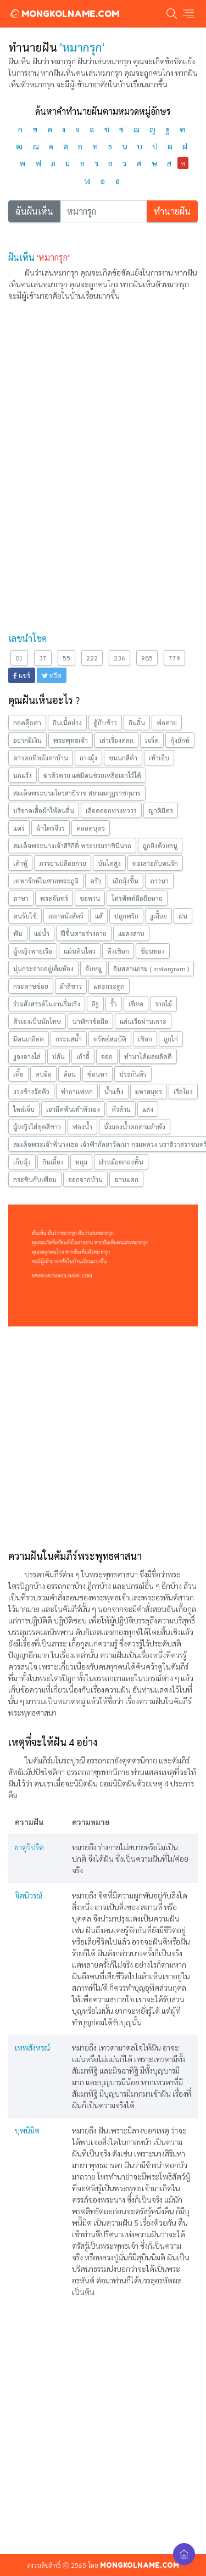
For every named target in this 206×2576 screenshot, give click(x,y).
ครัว (95, 880)
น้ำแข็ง (114, 1091)
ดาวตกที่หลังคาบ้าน (40, 757)
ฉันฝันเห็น (34, 211)
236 (119, 657)
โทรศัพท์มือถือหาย (137, 898)
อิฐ (95, 1003)
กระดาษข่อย (30, 986)
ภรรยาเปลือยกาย (62, 863)
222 (92, 657)
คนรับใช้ (25, 915)
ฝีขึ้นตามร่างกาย (84, 933)
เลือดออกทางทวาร (111, 810)
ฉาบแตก (126, 1179)
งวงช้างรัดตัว (31, 1091)
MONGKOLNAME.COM (64, 13)
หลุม (81, 1161)
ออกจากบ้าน (85, 1179)
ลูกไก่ (171, 1038)
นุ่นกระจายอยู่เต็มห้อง (43, 968)
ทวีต (52, 675)
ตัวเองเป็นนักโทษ (37, 1021)
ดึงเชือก (118, 951)
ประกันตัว (133, 1073)
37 (43, 657)
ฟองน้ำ (82, 1126)
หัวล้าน (121, 1109)
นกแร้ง (22, 775)
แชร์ (21, 675)
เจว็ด (152, 740)
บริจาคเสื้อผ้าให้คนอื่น (43, 810)
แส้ (99, 915)
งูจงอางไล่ (27, 1056)
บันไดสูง (109, 863)
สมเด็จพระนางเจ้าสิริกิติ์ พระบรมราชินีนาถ (72, 845)
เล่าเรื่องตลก (116, 740)
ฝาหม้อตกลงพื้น (121, 1161)
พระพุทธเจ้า (70, 740)
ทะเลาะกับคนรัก (155, 863)
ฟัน (18, 933)
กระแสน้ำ (68, 1038)
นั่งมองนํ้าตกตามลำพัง (134, 1126)
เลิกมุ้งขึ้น (125, 880)
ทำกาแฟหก (77, 1091)
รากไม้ (163, 1003)
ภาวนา (159, 880)
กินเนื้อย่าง (67, 722)
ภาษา (21, 898)
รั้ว (113, 1003)
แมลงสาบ (131, 933)
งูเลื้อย (158, 915)
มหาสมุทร (148, 1091)
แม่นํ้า (41, 933)
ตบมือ (43, 1073)
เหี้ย (18, 1073)
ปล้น (58, 1056)
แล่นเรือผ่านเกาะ (143, 1021)
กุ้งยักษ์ (180, 740)
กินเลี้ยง (53, 1161)
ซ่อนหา (97, 1073)
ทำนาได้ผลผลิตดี (148, 1056)
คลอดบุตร (90, 828)
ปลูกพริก (126, 915)
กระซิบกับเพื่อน (35, 1179)
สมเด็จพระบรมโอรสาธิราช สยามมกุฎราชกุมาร (77, 792)
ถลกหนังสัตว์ (65, 915)
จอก (107, 1056)
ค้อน (69, 1073)
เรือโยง (183, 1091)
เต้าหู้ (20, 863)
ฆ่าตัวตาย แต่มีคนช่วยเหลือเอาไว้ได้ (92, 775)
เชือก (145, 1038)
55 (66, 657)
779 (174, 657)
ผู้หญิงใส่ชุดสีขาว (37, 1126)
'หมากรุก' (53, 257)
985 (147, 657)
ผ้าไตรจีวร (50, 828)
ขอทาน (90, 898)
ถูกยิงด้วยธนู (160, 845)
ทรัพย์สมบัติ (109, 1038)
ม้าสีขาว (71, 986)
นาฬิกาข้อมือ (90, 1021)
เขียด (136, 1003)
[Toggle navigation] (188, 14)
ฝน (183, 915)
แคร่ (19, 828)
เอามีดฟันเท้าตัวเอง (73, 1109)
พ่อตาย (167, 722)
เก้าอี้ (83, 1056)
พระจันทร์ (54, 898)
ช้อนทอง (153, 951)
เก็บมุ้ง (22, 1161)
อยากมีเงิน (27, 740)
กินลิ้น (137, 722)
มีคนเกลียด (28, 1038)
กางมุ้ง (88, 757)
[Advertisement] (103, 413)
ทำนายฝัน (172, 211)
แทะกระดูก (109, 986)
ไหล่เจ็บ (24, 1109)
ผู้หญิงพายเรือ (32, 951)
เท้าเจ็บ (159, 757)
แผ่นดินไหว (80, 951)
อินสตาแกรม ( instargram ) (151, 968)
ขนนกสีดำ (123, 757)
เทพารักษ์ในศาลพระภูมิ (46, 880)
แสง (147, 1109)
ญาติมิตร (160, 810)
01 (19, 657)
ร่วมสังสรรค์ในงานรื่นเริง (46, 1003)
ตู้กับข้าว (105, 722)
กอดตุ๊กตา (27, 722)
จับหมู (93, 968)
